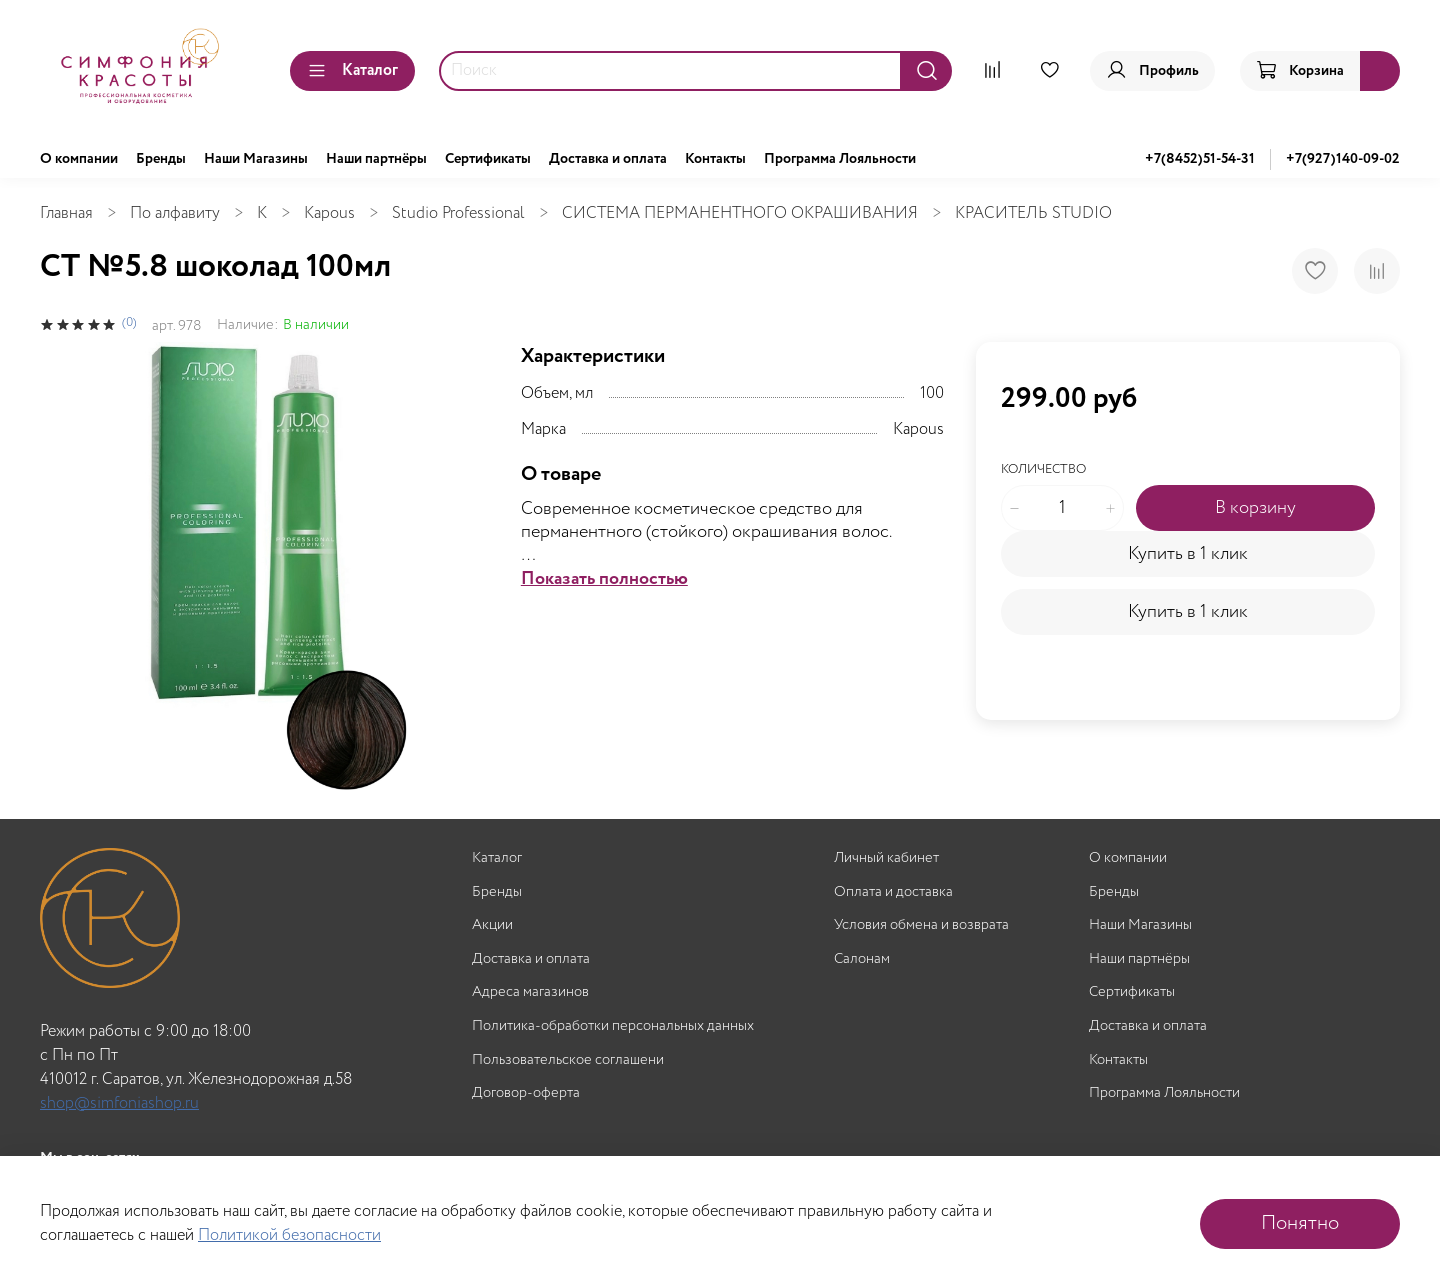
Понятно (1300, 1223)
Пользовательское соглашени (568, 1060)
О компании (79, 159)
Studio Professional (458, 213)
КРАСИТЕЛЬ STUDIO (1033, 213)
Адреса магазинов (530, 992)
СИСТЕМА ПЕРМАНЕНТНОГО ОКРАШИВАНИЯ (740, 213)
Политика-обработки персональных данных (613, 1026)
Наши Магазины (256, 159)
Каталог (352, 70)
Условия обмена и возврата (921, 925)
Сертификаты (488, 159)
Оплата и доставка (893, 892)
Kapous (329, 213)
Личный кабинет (886, 858)
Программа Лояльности (840, 159)
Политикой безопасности (289, 1235)
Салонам (862, 959)
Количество (1043, 470)
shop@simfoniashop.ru (119, 1103)
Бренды (161, 159)
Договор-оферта (526, 1093)
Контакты (715, 159)
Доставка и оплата (608, 159)
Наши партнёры (376, 159)
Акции (492, 925)
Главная (66, 213)
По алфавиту (175, 213)
